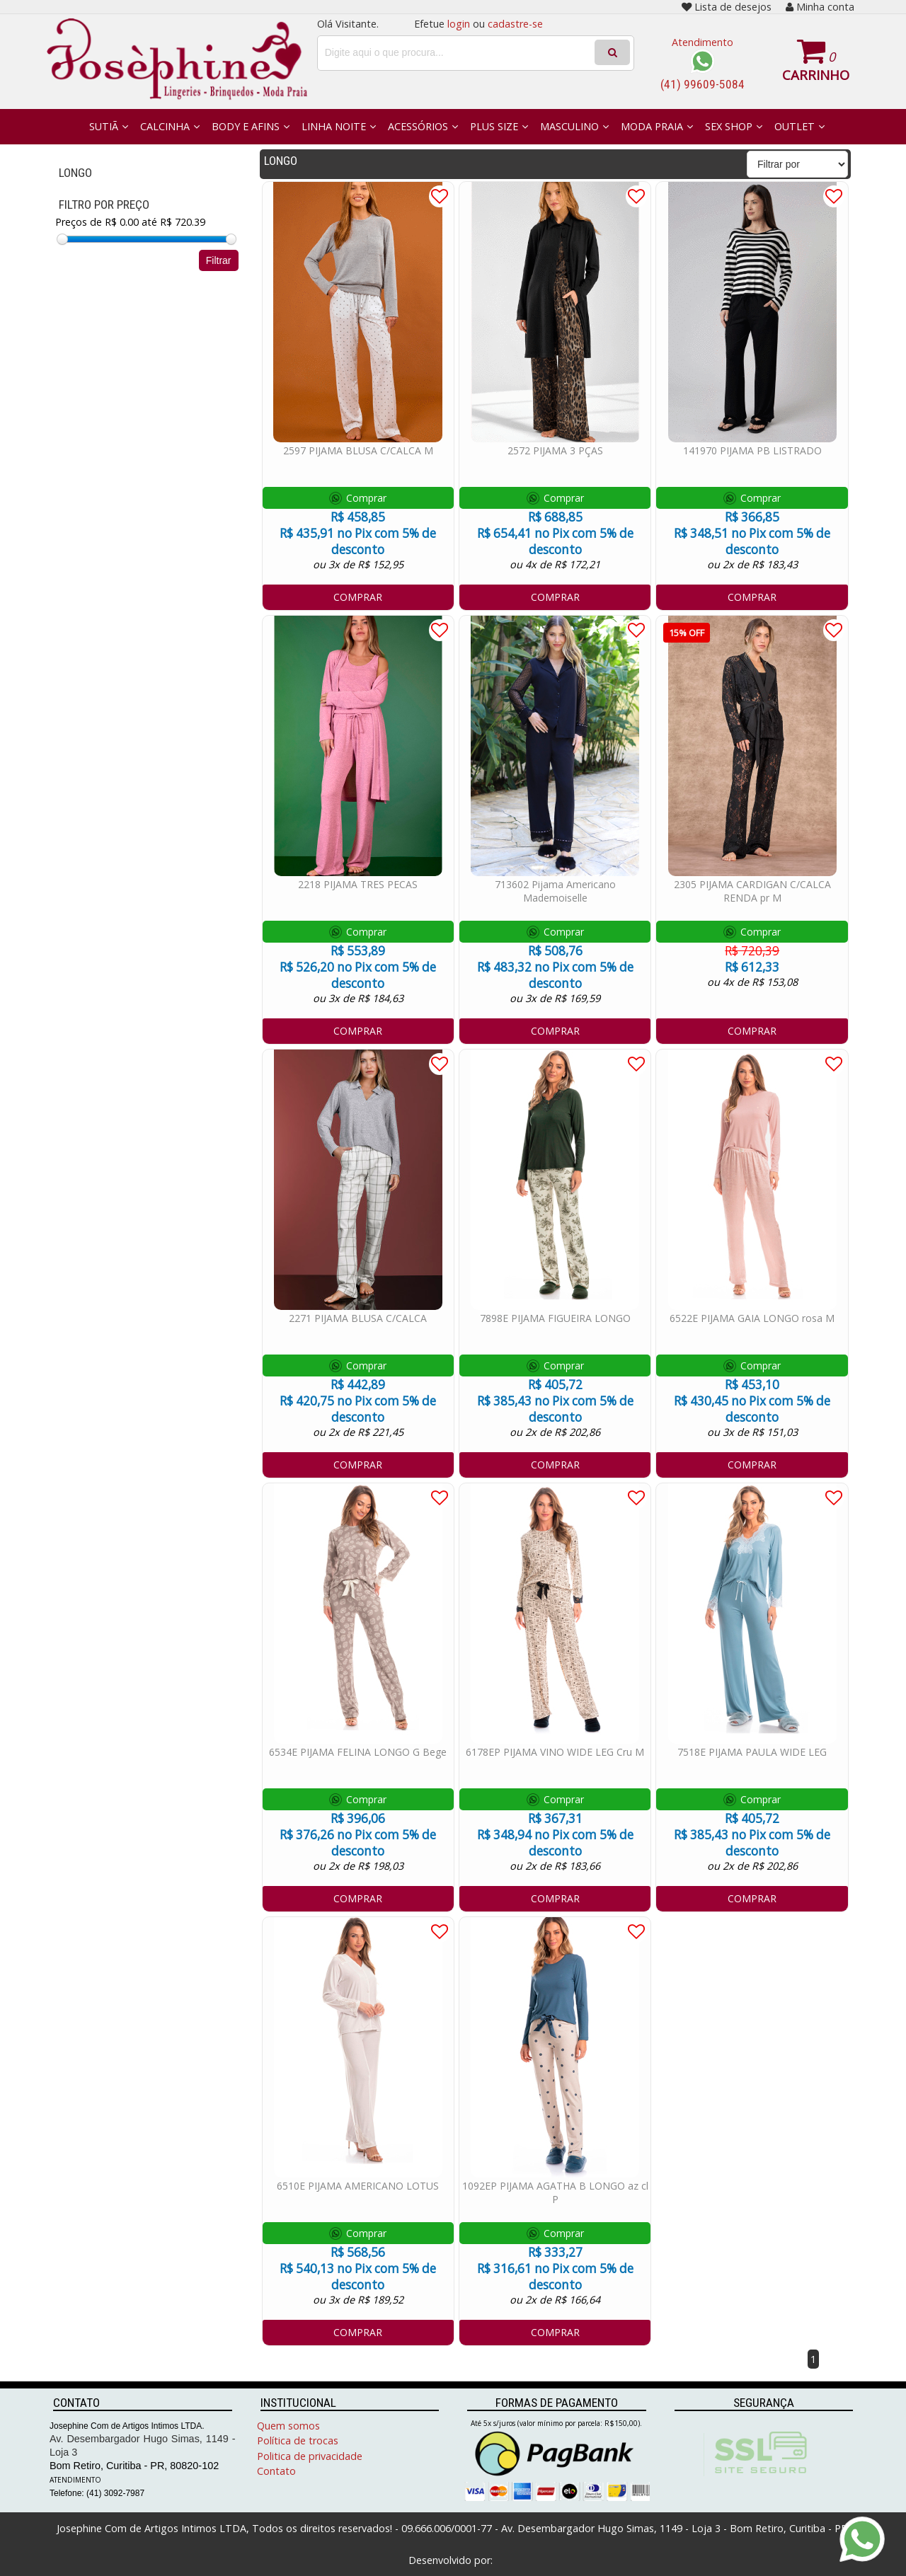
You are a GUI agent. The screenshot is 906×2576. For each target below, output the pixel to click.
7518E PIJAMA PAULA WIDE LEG (752, 1752)
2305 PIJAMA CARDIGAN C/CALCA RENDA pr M (752, 891)
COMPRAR (357, 597)
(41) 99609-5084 (702, 84)
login (458, 23)
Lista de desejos (727, 6)
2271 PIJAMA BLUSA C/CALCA (358, 1318)
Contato (276, 2471)
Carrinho (815, 75)
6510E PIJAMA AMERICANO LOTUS (358, 2185)
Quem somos (288, 2425)
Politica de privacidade (309, 2456)
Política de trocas (297, 2440)
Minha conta (820, 6)
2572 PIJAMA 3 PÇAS (555, 450)
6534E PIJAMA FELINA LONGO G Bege (358, 1752)
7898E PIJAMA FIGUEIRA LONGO (555, 1318)
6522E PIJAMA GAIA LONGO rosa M (752, 1318)
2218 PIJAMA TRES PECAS (358, 884)
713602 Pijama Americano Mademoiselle (555, 891)
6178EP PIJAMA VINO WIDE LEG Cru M (555, 1752)
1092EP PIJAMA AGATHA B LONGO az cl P (555, 2192)
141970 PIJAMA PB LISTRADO (752, 450)
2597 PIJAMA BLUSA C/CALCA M (358, 450)
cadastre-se (515, 23)
